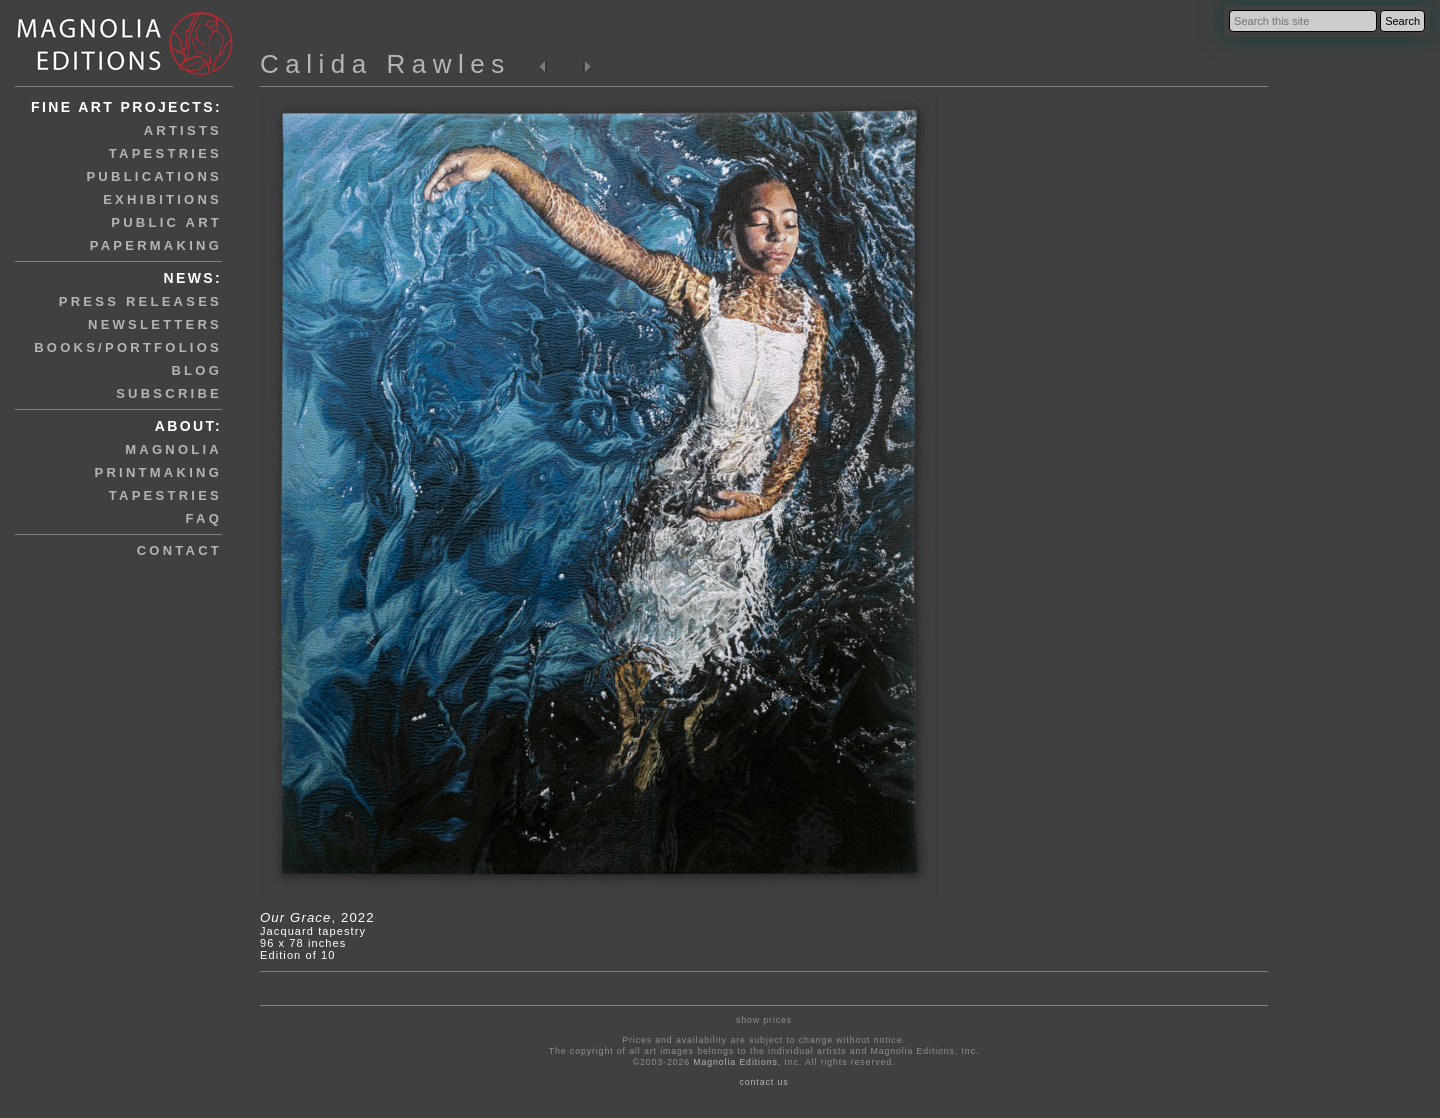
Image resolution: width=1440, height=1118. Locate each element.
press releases (140, 301)
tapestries (165, 153)
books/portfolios (128, 347)
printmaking (158, 472)
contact (179, 550)
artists (183, 130)
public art (166, 222)
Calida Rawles (385, 64)
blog (196, 370)
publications (154, 176)
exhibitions (162, 199)
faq (204, 518)
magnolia (173, 449)
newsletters (155, 324)
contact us (764, 1082)
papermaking (156, 245)
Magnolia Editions (735, 1062)
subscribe (169, 393)
